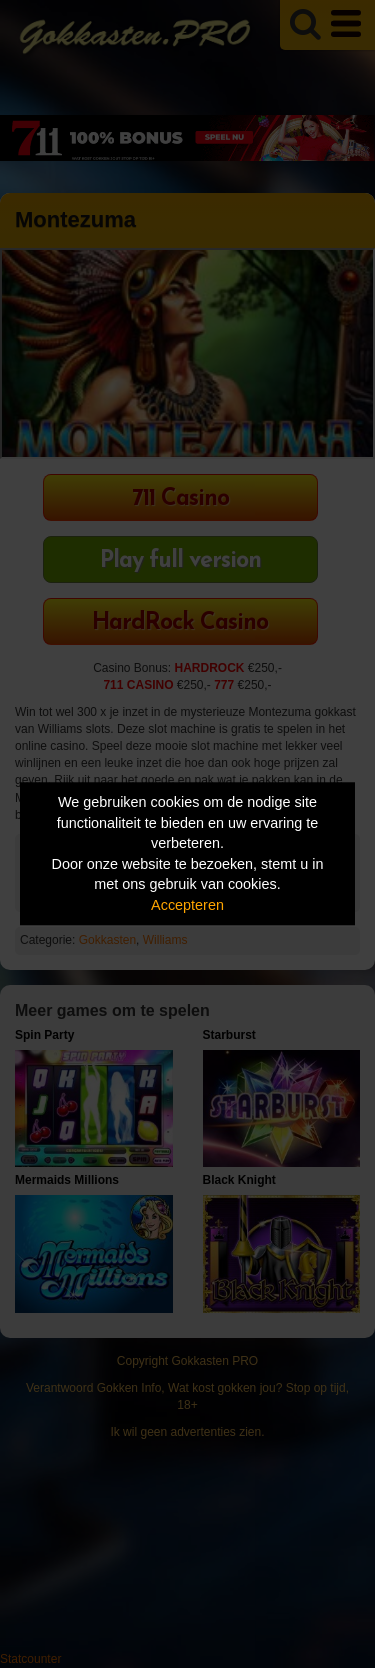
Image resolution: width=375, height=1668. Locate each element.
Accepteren (187, 905)
